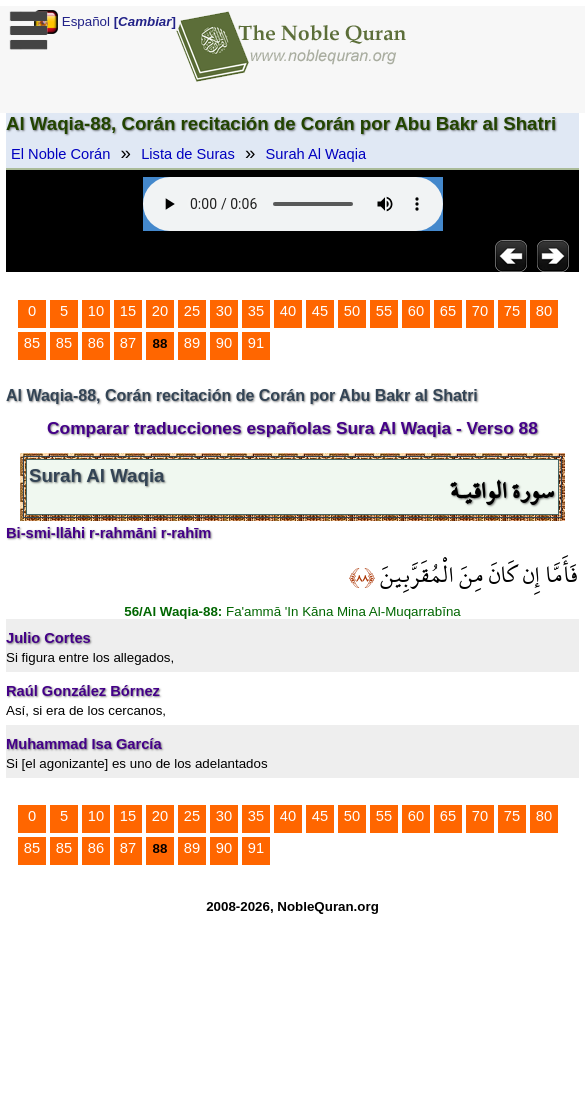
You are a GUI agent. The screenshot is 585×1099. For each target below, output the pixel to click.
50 (352, 311)
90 (224, 343)
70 (480, 311)
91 (256, 343)
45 (320, 311)
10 (96, 311)
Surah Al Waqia (316, 154)
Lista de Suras (188, 154)
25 (192, 311)
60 (416, 311)
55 (384, 311)
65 (448, 311)
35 (256, 311)
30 (224, 311)
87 (128, 343)
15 (128, 311)
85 (32, 343)
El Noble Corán (60, 154)
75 (512, 311)
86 (96, 343)
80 (544, 311)
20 (160, 311)
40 (288, 311)
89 (192, 343)
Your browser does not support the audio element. (293, 204)
